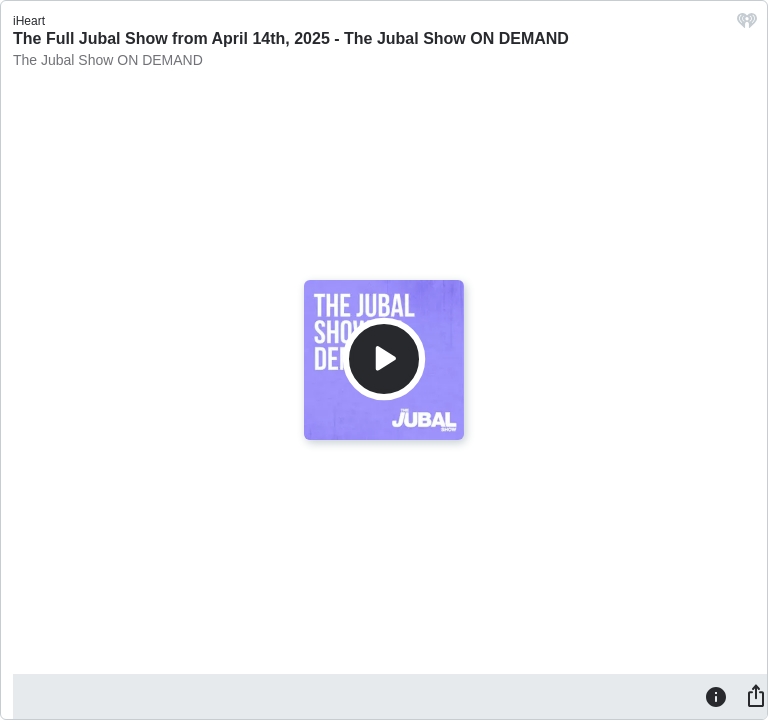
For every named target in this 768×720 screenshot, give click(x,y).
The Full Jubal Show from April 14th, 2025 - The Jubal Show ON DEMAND (291, 38)
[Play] (384, 359)
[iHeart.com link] (747, 25)
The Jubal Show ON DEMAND (108, 60)
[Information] (716, 696)
